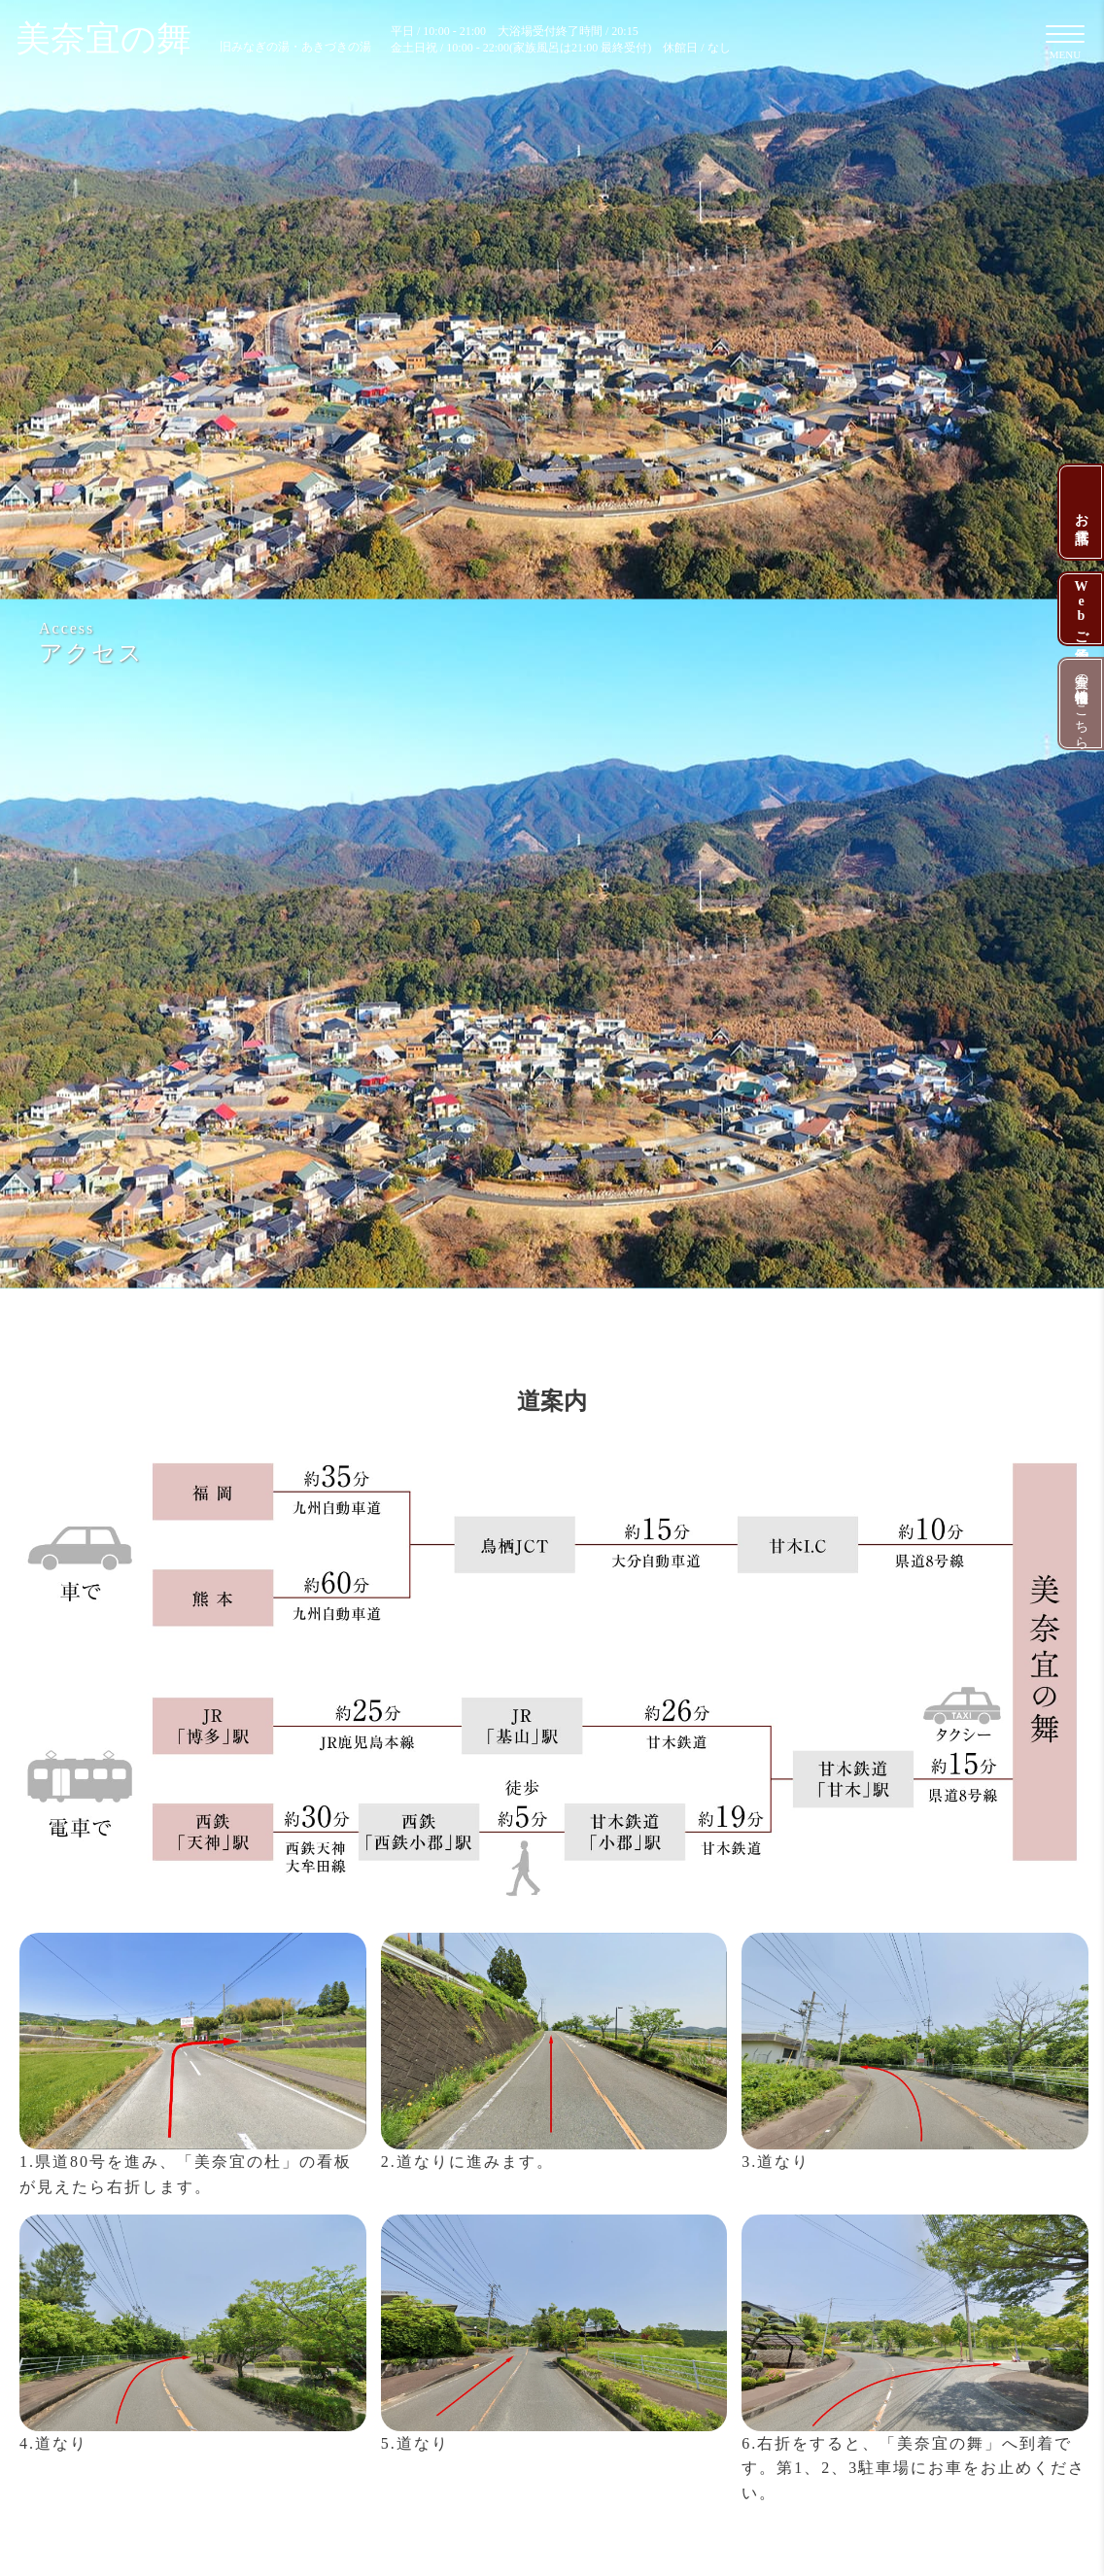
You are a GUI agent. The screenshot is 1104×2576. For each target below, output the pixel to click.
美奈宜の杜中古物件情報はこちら (1081, 703)
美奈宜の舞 (193, 38)
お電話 (1081, 512)
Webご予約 (1081, 608)
